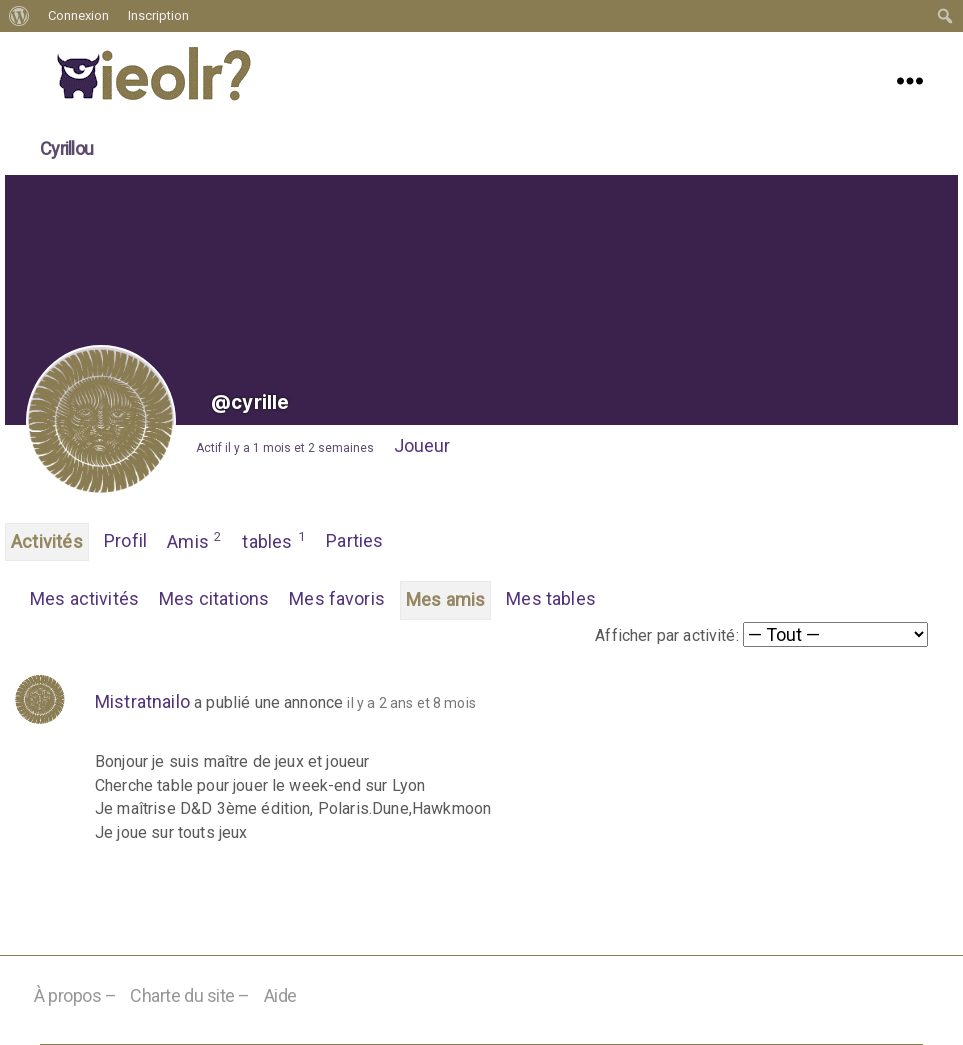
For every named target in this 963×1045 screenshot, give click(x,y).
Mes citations (214, 598)
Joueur (422, 445)
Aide (280, 995)
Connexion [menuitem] (78, 15)
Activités (47, 541)
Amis (194, 540)
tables (274, 540)
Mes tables (551, 598)
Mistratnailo (142, 701)
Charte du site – (190, 995)
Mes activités (84, 598)
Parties (354, 540)
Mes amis (445, 599)
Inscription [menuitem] (158, 15)
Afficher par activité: (667, 635)
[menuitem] (19, 16)
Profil (125, 540)
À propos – (75, 995)
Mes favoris (337, 598)
